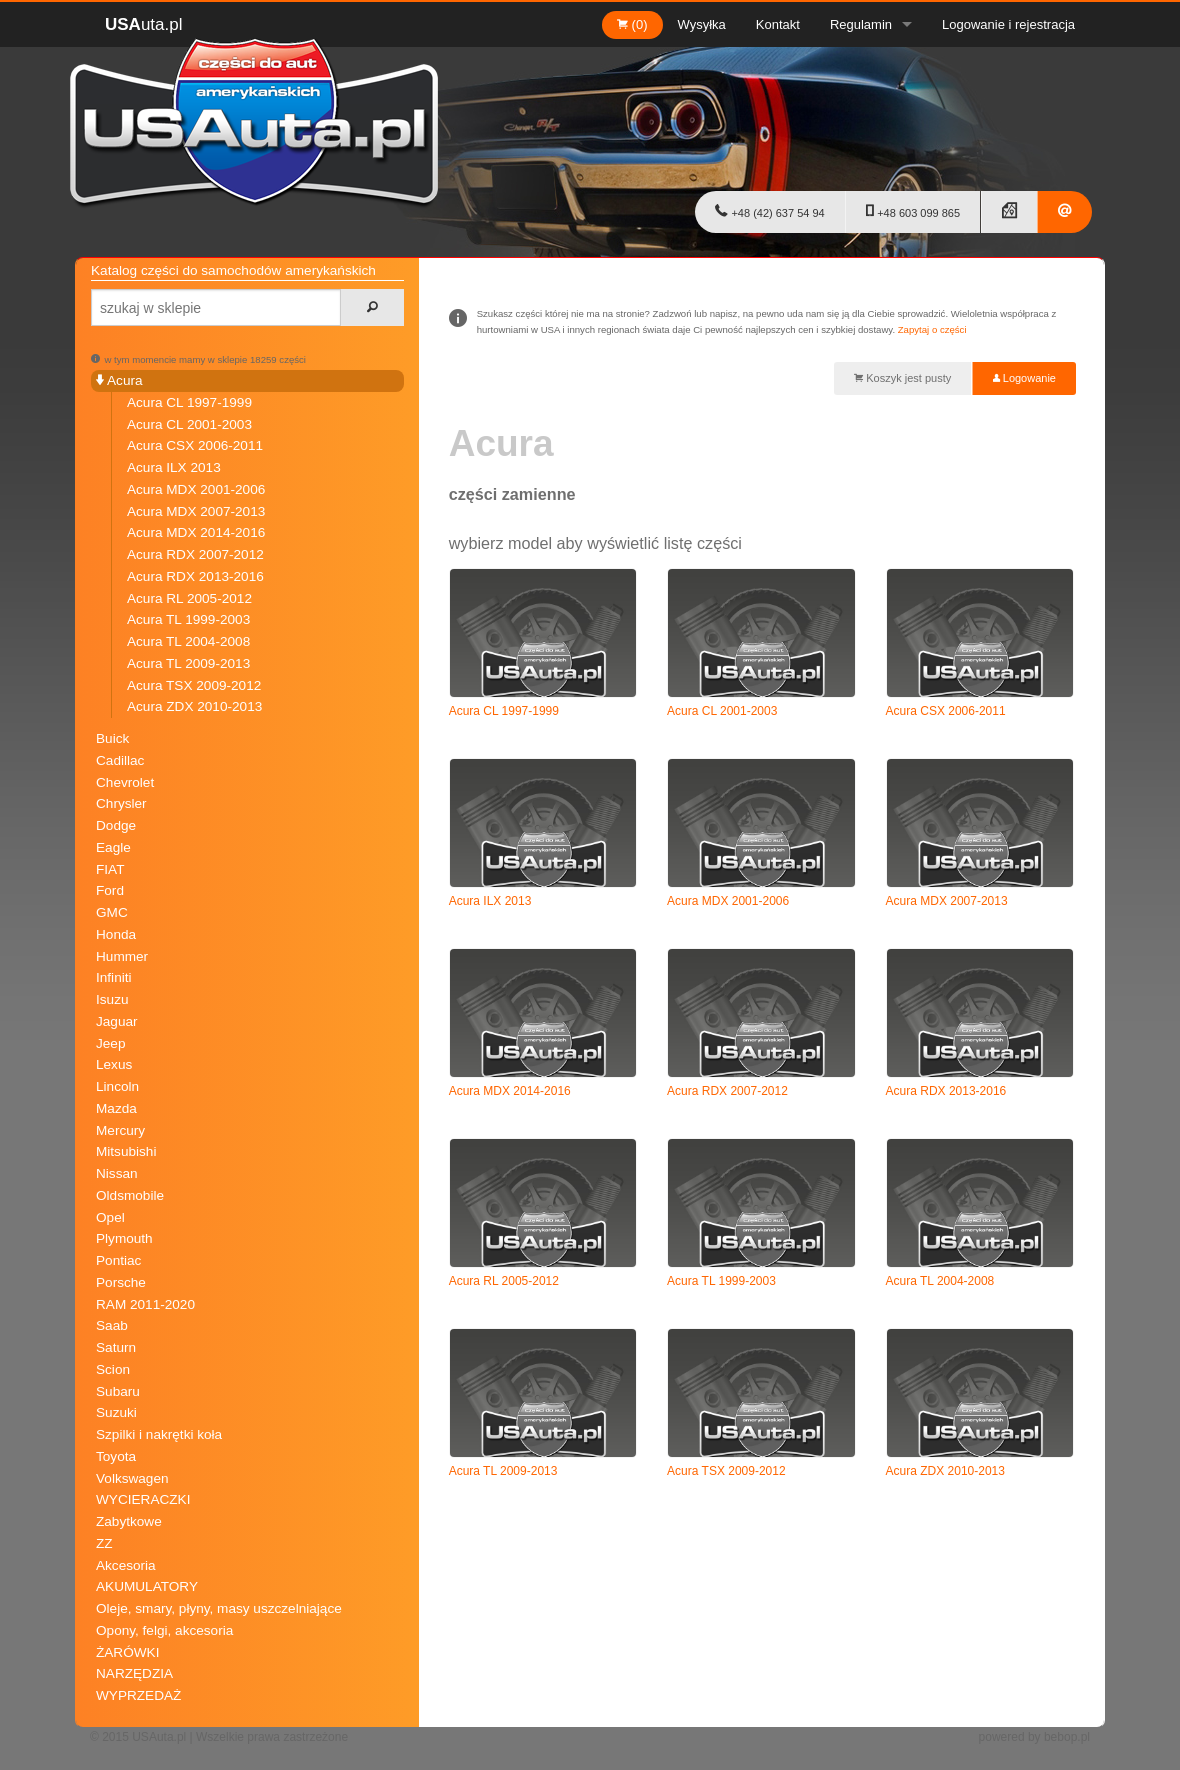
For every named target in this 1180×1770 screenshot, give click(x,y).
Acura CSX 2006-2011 (195, 445)
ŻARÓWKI (127, 1652)
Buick (112, 738)
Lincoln (117, 1086)
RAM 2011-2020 (145, 1304)
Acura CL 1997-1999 (189, 402)
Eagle (113, 847)
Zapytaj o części (932, 329)
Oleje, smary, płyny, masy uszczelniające (219, 1608)
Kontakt (778, 24)
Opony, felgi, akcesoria (164, 1630)
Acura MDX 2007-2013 (196, 511)
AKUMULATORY (147, 1586)
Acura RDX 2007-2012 (195, 554)
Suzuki (116, 1412)
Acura (119, 380)
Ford (110, 890)
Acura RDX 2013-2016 (195, 576)
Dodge (116, 825)
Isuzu (112, 999)
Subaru (118, 1391)
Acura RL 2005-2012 (189, 598)
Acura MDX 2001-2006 (196, 489)
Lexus (114, 1064)
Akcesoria (126, 1565)
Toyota (116, 1456)
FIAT (110, 869)
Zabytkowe (129, 1521)
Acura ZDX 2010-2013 (194, 706)
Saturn (116, 1347)
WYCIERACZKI (143, 1499)
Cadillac (120, 760)
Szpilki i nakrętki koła (159, 1434)
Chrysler (121, 803)
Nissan (117, 1173)
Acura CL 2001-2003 (189, 424)
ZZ (104, 1543)
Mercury (120, 1130)
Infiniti (114, 977)
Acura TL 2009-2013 (188, 663)
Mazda (116, 1108)
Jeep (110, 1043)
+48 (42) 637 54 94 (769, 211)
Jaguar (117, 1021)
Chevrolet (125, 782)
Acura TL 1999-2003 (188, 619)
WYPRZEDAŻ (138, 1695)
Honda (116, 934)
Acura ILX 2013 (174, 467)
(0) (632, 24)
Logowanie (1024, 378)
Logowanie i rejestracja (1008, 24)
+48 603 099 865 (913, 211)
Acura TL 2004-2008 (188, 641)
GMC (112, 912)
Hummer (122, 956)
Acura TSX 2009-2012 (194, 685)
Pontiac (118, 1260)
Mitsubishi (126, 1151)
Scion (113, 1369)
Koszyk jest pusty (902, 378)
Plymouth (124, 1238)
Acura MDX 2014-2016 (196, 532)
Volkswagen (132, 1478)
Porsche (121, 1282)
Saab (112, 1325)
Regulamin (861, 24)
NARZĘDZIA (134, 1673)
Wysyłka (702, 24)
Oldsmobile (130, 1195)
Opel (110, 1217)
